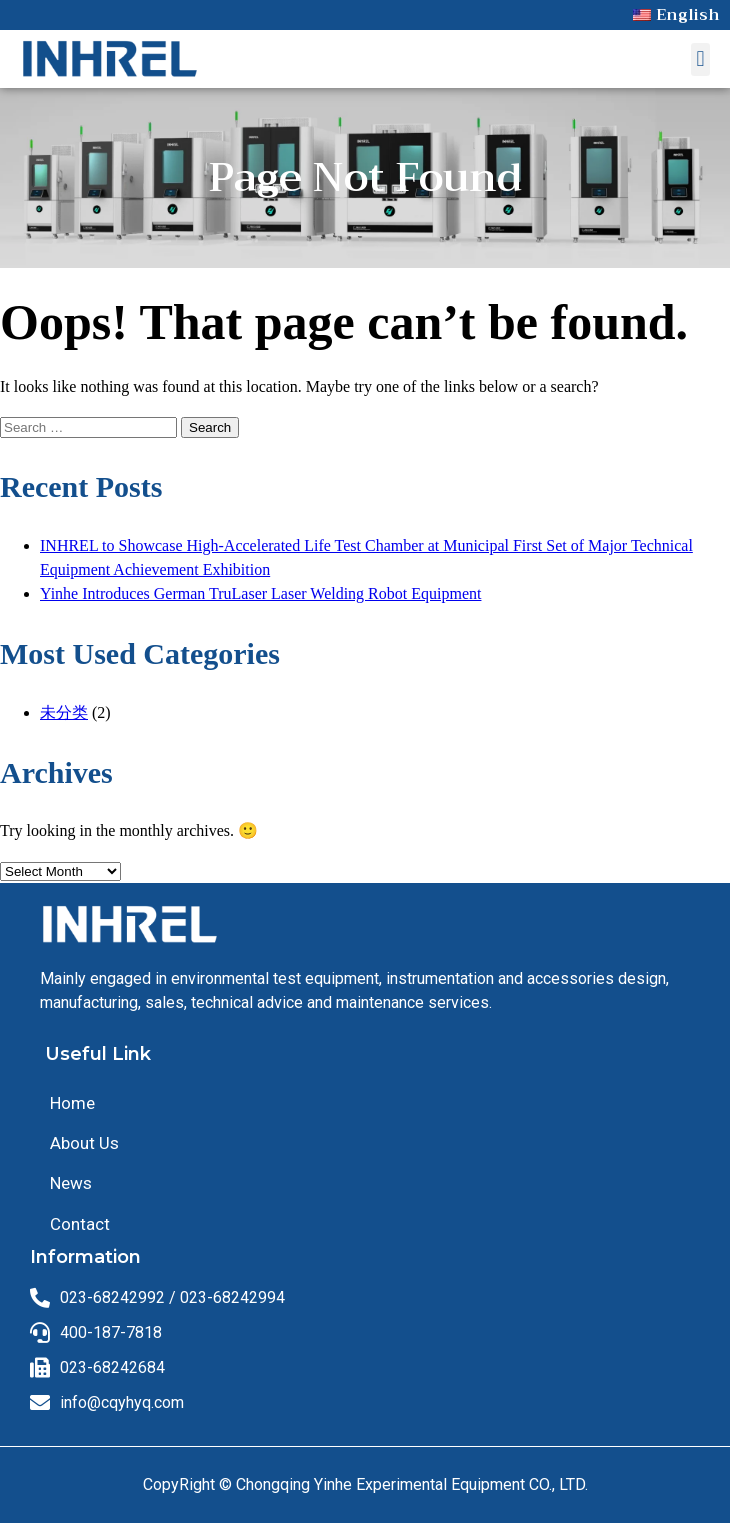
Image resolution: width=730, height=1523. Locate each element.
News (71, 1183)
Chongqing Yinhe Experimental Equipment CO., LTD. (412, 1484)
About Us (84, 1143)
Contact (80, 1224)
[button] (700, 59)
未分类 (64, 712)
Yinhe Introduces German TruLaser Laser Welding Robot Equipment (260, 593)
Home (72, 1103)
